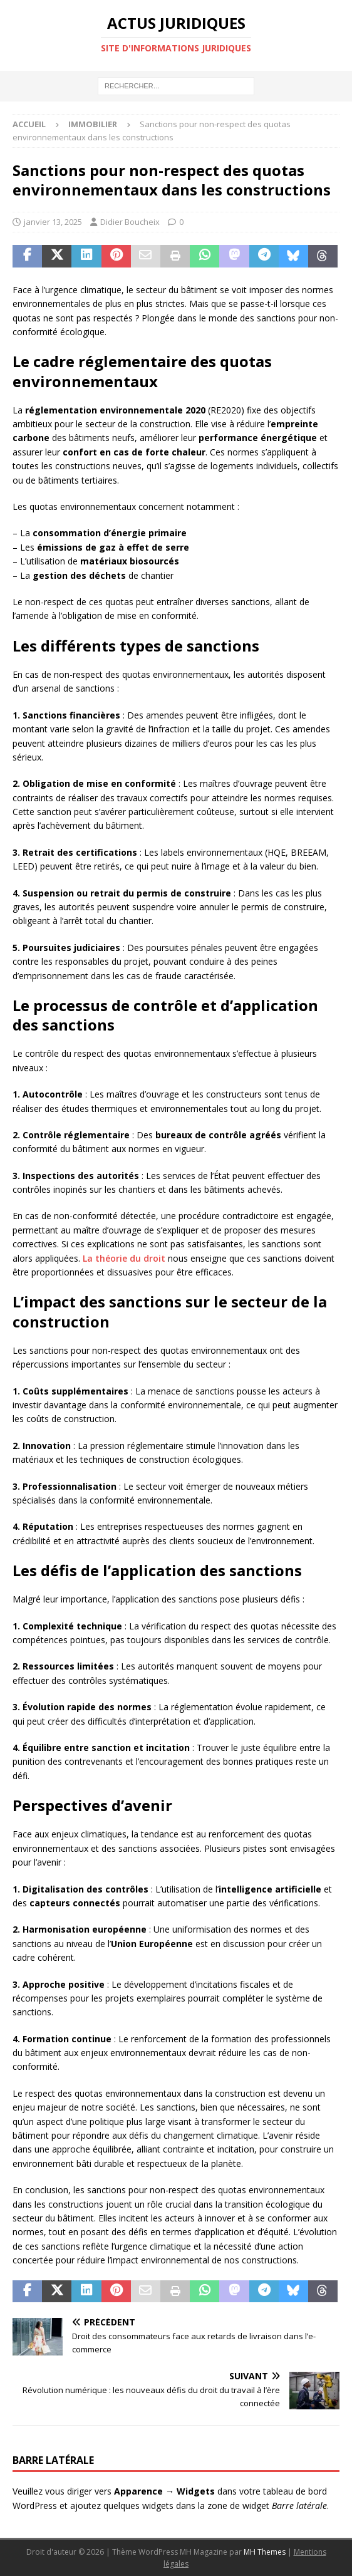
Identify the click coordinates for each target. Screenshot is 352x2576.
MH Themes (265, 2552)
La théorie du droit (124, 1258)
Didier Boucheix (130, 221)
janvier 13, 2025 (53, 221)
